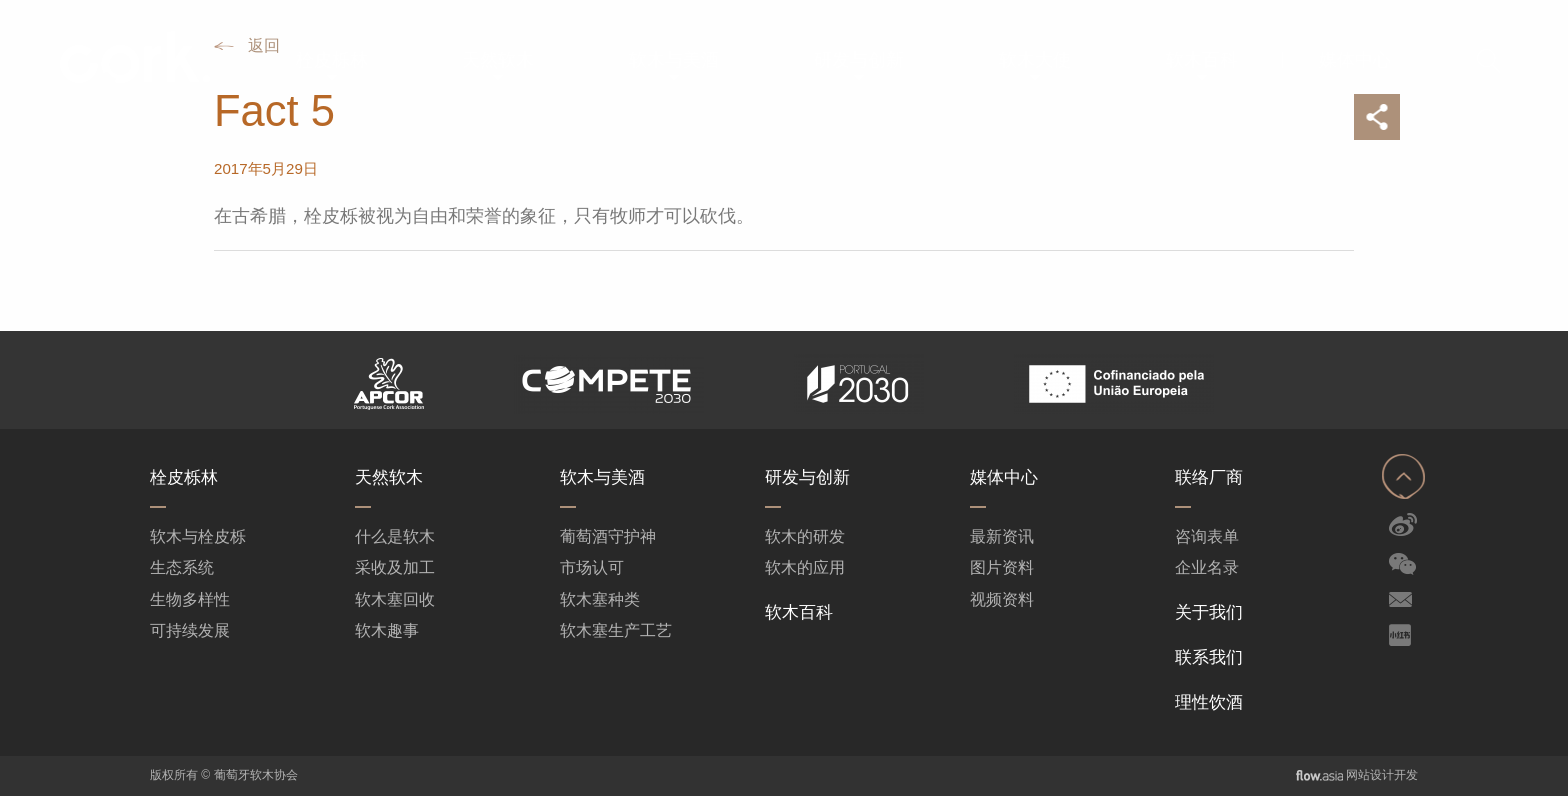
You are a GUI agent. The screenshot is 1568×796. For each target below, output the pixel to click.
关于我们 (1209, 612)
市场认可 (592, 567)
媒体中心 (1004, 477)
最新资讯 (1002, 536)
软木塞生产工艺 (616, 630)
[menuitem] (332, 60)
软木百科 (799, 612)
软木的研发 (805, 536)
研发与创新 (807, 477)
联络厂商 (1209, 477)
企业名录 (1207, 567)
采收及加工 (395, 567)
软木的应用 (805, 567)
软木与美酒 (602, 477)
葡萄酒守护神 (608, 536)
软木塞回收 (395, 599)
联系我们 (1209, 657)
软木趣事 (387, 630)
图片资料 (1002, 567)
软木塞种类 (600, 599)
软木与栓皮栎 (198, 536)
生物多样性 (190, 599)
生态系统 (182, 567)
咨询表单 (1207, 536)
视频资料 (1002, 599)
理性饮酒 (1209, 702)
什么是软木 (395, 536)
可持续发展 (190, 630)
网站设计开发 (1382, 775)
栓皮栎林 (184, 477)
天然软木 (389, 477)
